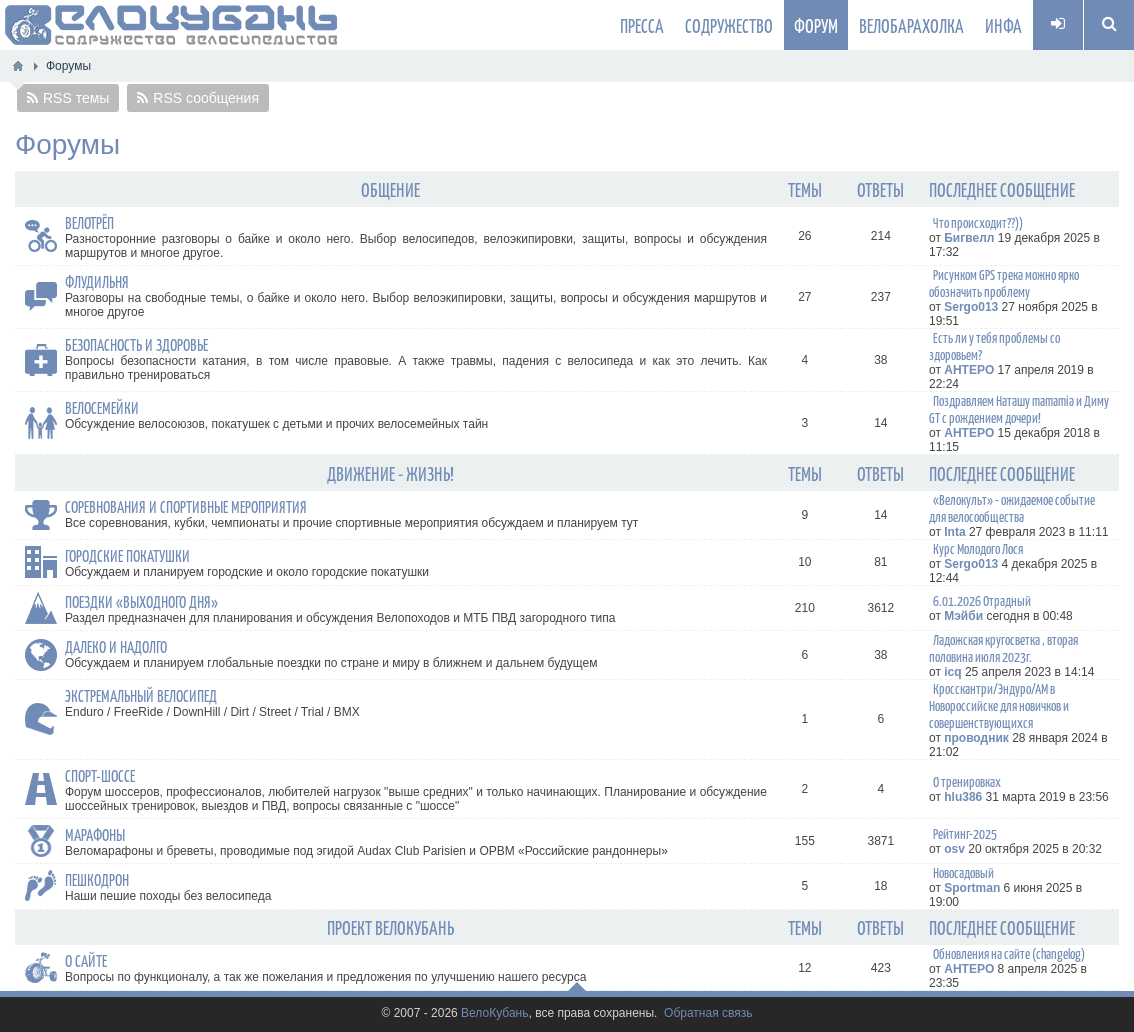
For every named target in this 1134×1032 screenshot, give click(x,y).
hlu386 (963, 797)
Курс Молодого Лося (978, 548)
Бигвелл (969, 238)
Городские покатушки (127, 555)
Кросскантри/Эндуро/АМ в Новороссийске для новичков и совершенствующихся (999, 705)
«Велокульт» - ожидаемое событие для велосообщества (1012, 508)
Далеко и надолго (116, 646)
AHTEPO (969, 370)
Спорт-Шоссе (100, 775)
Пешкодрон (97, 879)
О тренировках (967, 781)
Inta (954, 532)
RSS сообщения (206, 98)
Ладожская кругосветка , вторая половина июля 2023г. (1003, 648)
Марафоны (95, 834)
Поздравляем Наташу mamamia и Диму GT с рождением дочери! (1019, 409)
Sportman (972, 888)
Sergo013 (971, 307)
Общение (390, 189)
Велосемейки (102, 407)
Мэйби (963, 616)
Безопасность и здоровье (136, 344)
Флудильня (97, 281)
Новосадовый (963, 872)
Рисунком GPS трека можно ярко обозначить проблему (1004, 283)
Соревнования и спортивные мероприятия (186, 506)
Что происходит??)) (978, 222)
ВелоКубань (494, 1013)
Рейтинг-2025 (965, 833)
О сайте (86, 960)
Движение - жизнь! (390, 473)
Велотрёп (89, 222)
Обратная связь (708, 1013)
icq (952, 672)
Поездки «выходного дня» (141, 601)
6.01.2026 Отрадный (982, 600)
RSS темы (76, 98)
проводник (976, 738)
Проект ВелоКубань (390, 927)
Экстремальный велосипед (141, 695)
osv (954, 849)
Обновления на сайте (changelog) (1009, 953)
